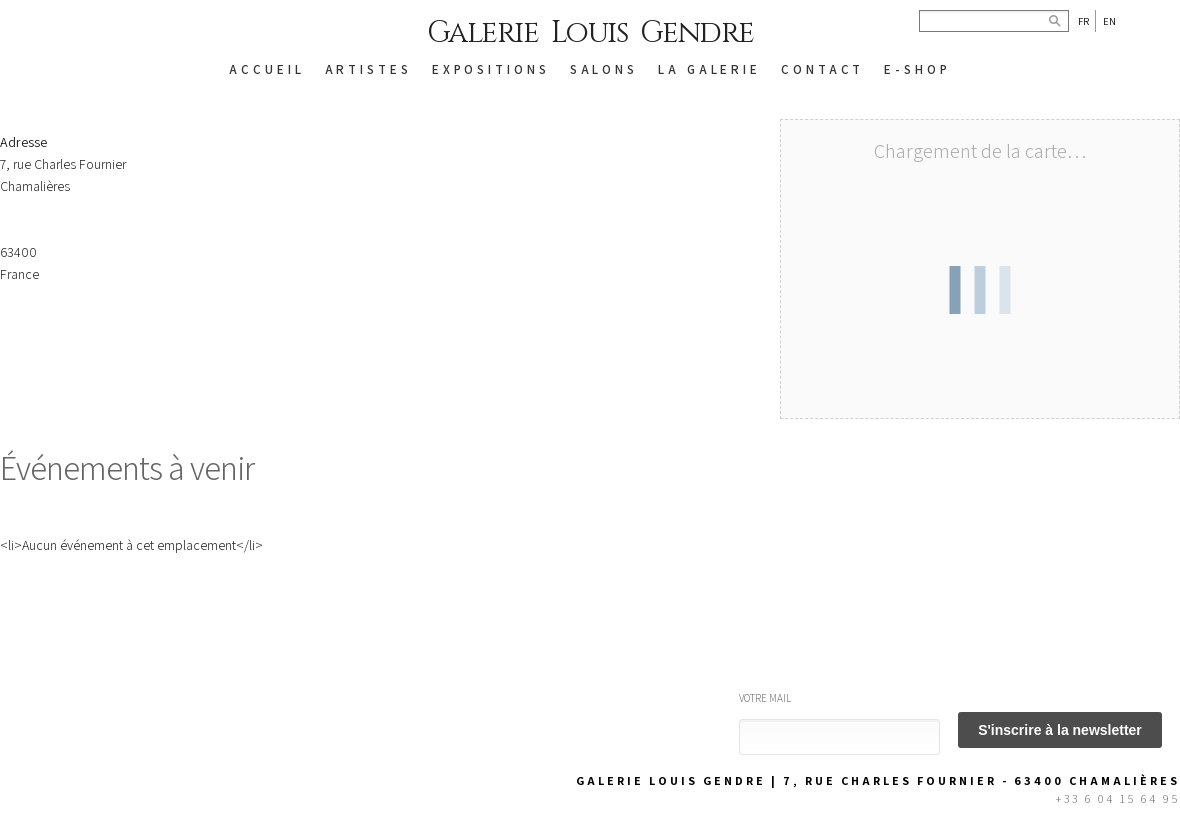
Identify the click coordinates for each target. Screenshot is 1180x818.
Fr (1083, 21)
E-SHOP (917, 69)
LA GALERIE (709, 69)
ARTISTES (368, 69)
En (1109, 21)
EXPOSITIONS (491, 69)
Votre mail (765, 698)
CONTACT (822, 69)
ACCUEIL (266, 69)
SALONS (604, 69)
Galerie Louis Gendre (590, 33)
